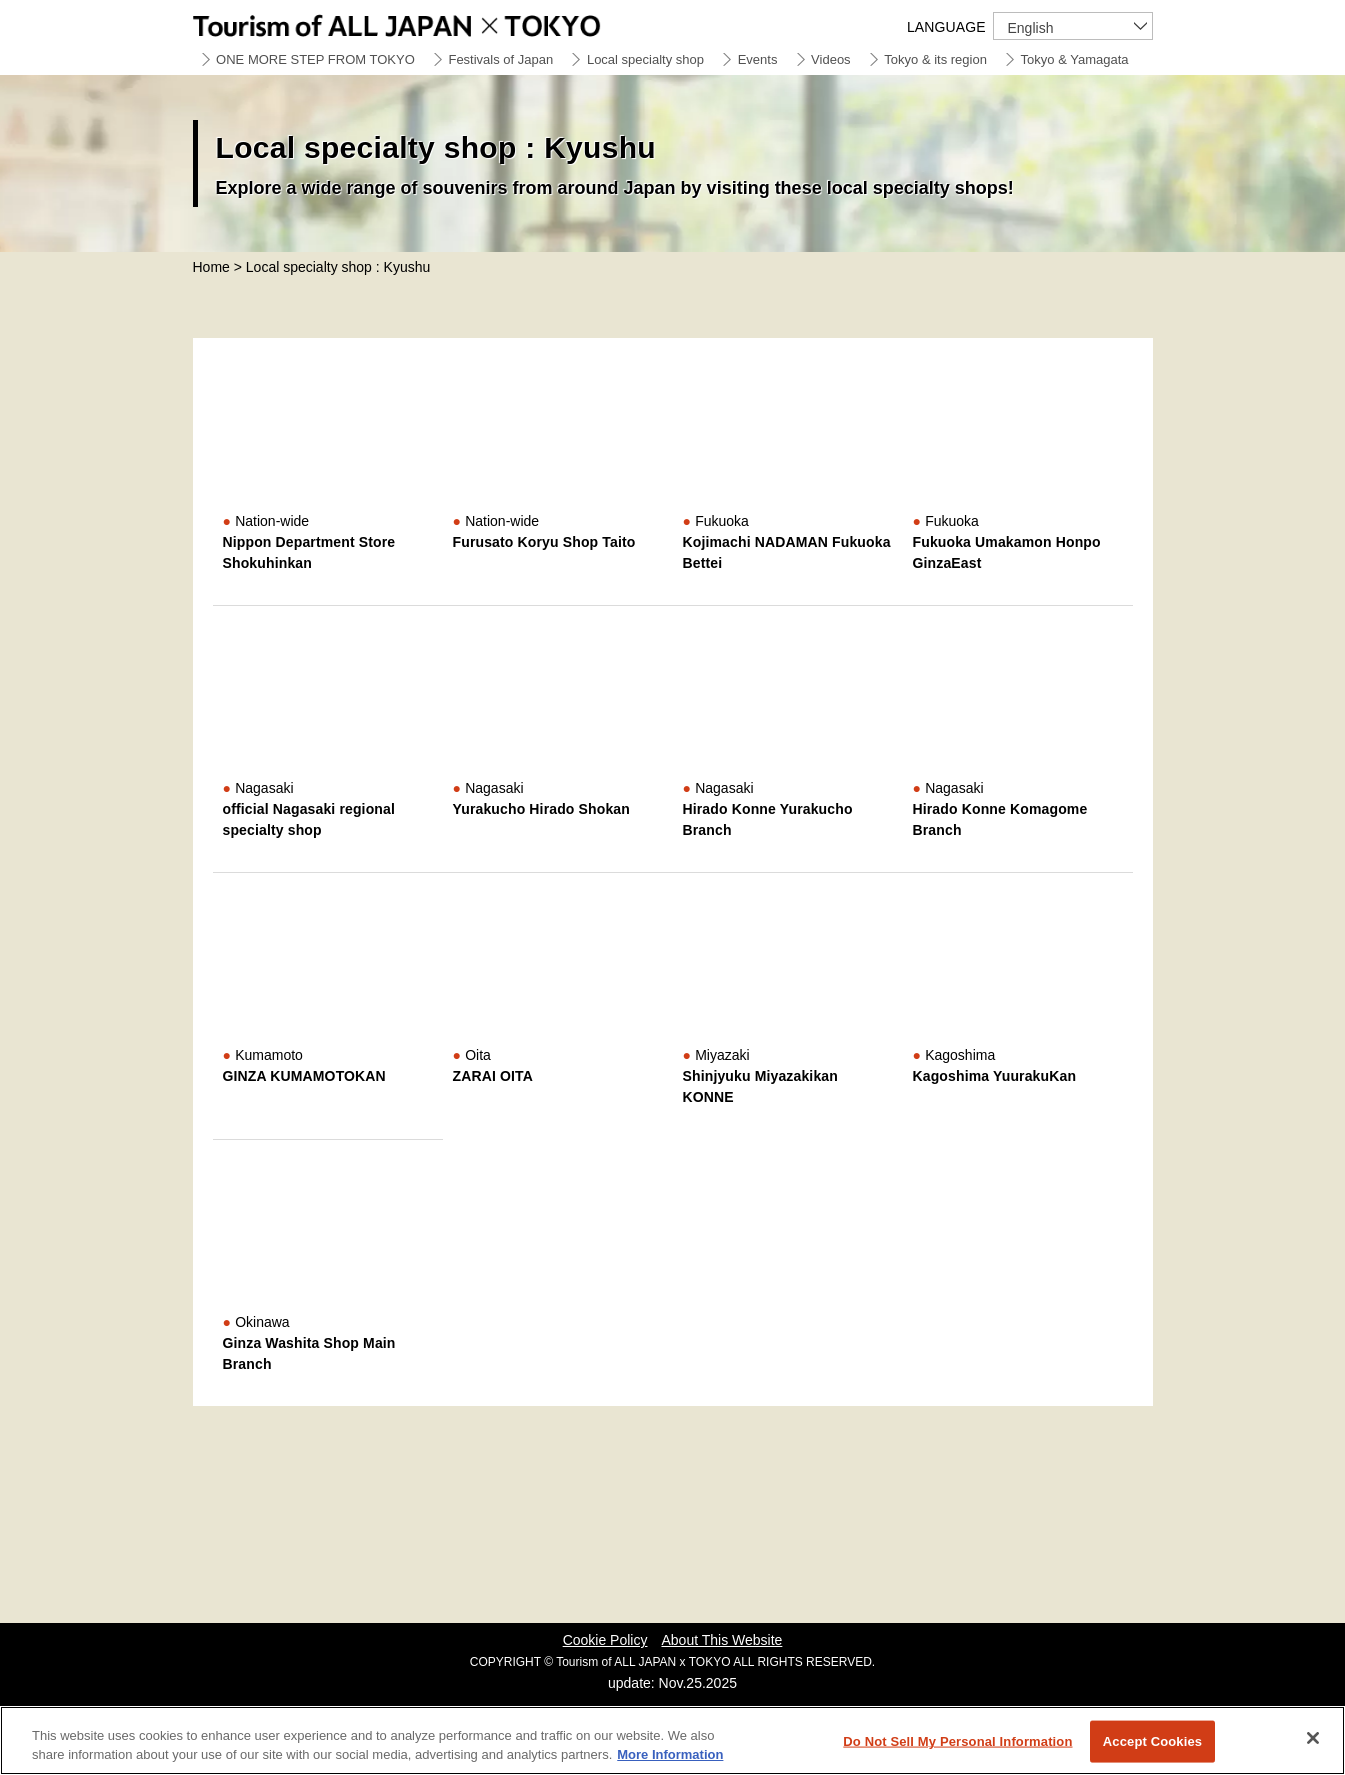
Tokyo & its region (935, 59)
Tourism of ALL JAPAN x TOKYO (443, 22)
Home (211, 267)
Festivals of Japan (500, 59)
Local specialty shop (645, 59)
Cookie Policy (605, 1640)
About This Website (721, 1640)
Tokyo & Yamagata (1075, 59)
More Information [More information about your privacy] (670, 1754)
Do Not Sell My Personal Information (957, 1741)
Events (758, 59)
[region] (672, 1740)
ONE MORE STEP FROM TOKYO (315, 59)
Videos (831, 59)
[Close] (1313, 1738)
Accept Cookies (1152, 1741)
